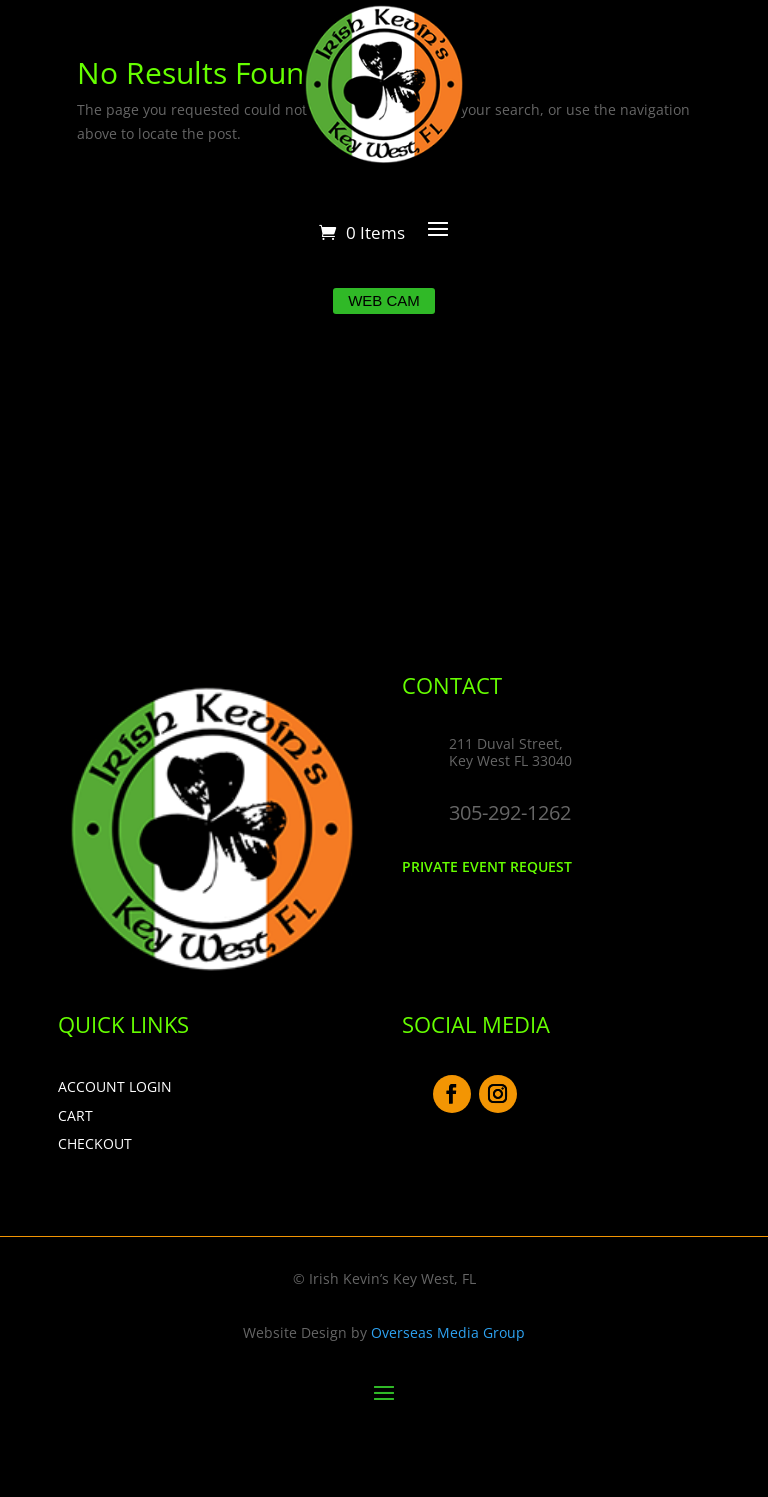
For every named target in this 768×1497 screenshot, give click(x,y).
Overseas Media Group (448, 1332)
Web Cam (384, 300)
